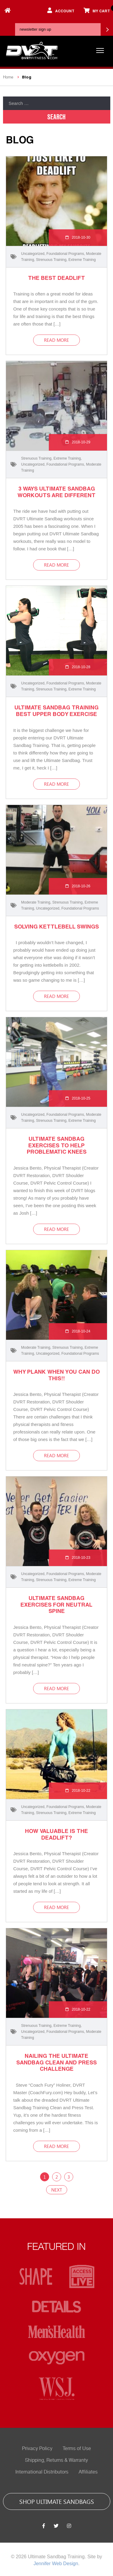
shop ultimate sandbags (56, 2501)
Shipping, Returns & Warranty (56, 2460)
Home (8, 77)
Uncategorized (32, 254)
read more (56, 340)
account (60, 10)
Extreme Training (82, 260)
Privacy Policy (37, 2448)
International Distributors (41, 2472)
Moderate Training (35, 902)
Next (56, 2190)
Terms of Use (77, 2448)
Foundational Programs (65, 254)
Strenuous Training (51, 260)
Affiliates (88, 2472)
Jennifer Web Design (55, 2563)
